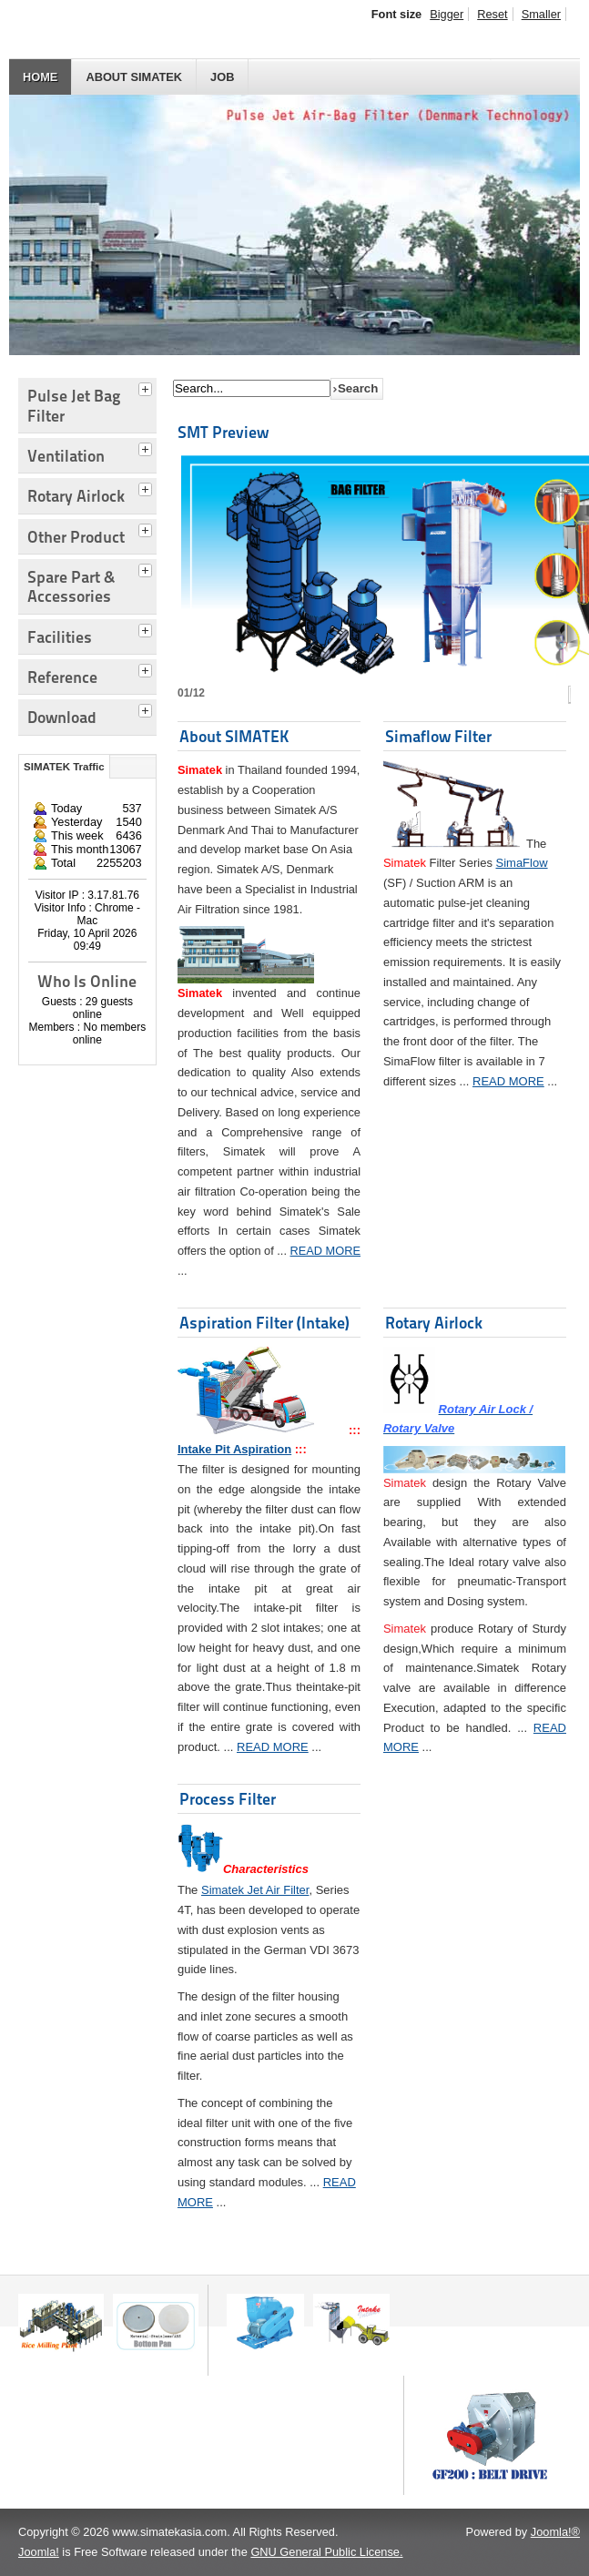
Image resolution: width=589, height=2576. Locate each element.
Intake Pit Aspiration (234, 1449)
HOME (40, 77)
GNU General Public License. (326, 2552)
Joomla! (38, 2552)
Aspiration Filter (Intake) (264, 1322)
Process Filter (227, 1798)
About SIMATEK (134, 77)
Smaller (541, 14)
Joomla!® (555, 2532)
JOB (222, 77)
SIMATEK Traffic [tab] (64, 766)
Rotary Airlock (433, 1322)
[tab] (147, 387)
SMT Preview (223, 432)
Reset (492, 14)
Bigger (446, 14)
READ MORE (325, 1250)
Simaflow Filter (438, 736)
